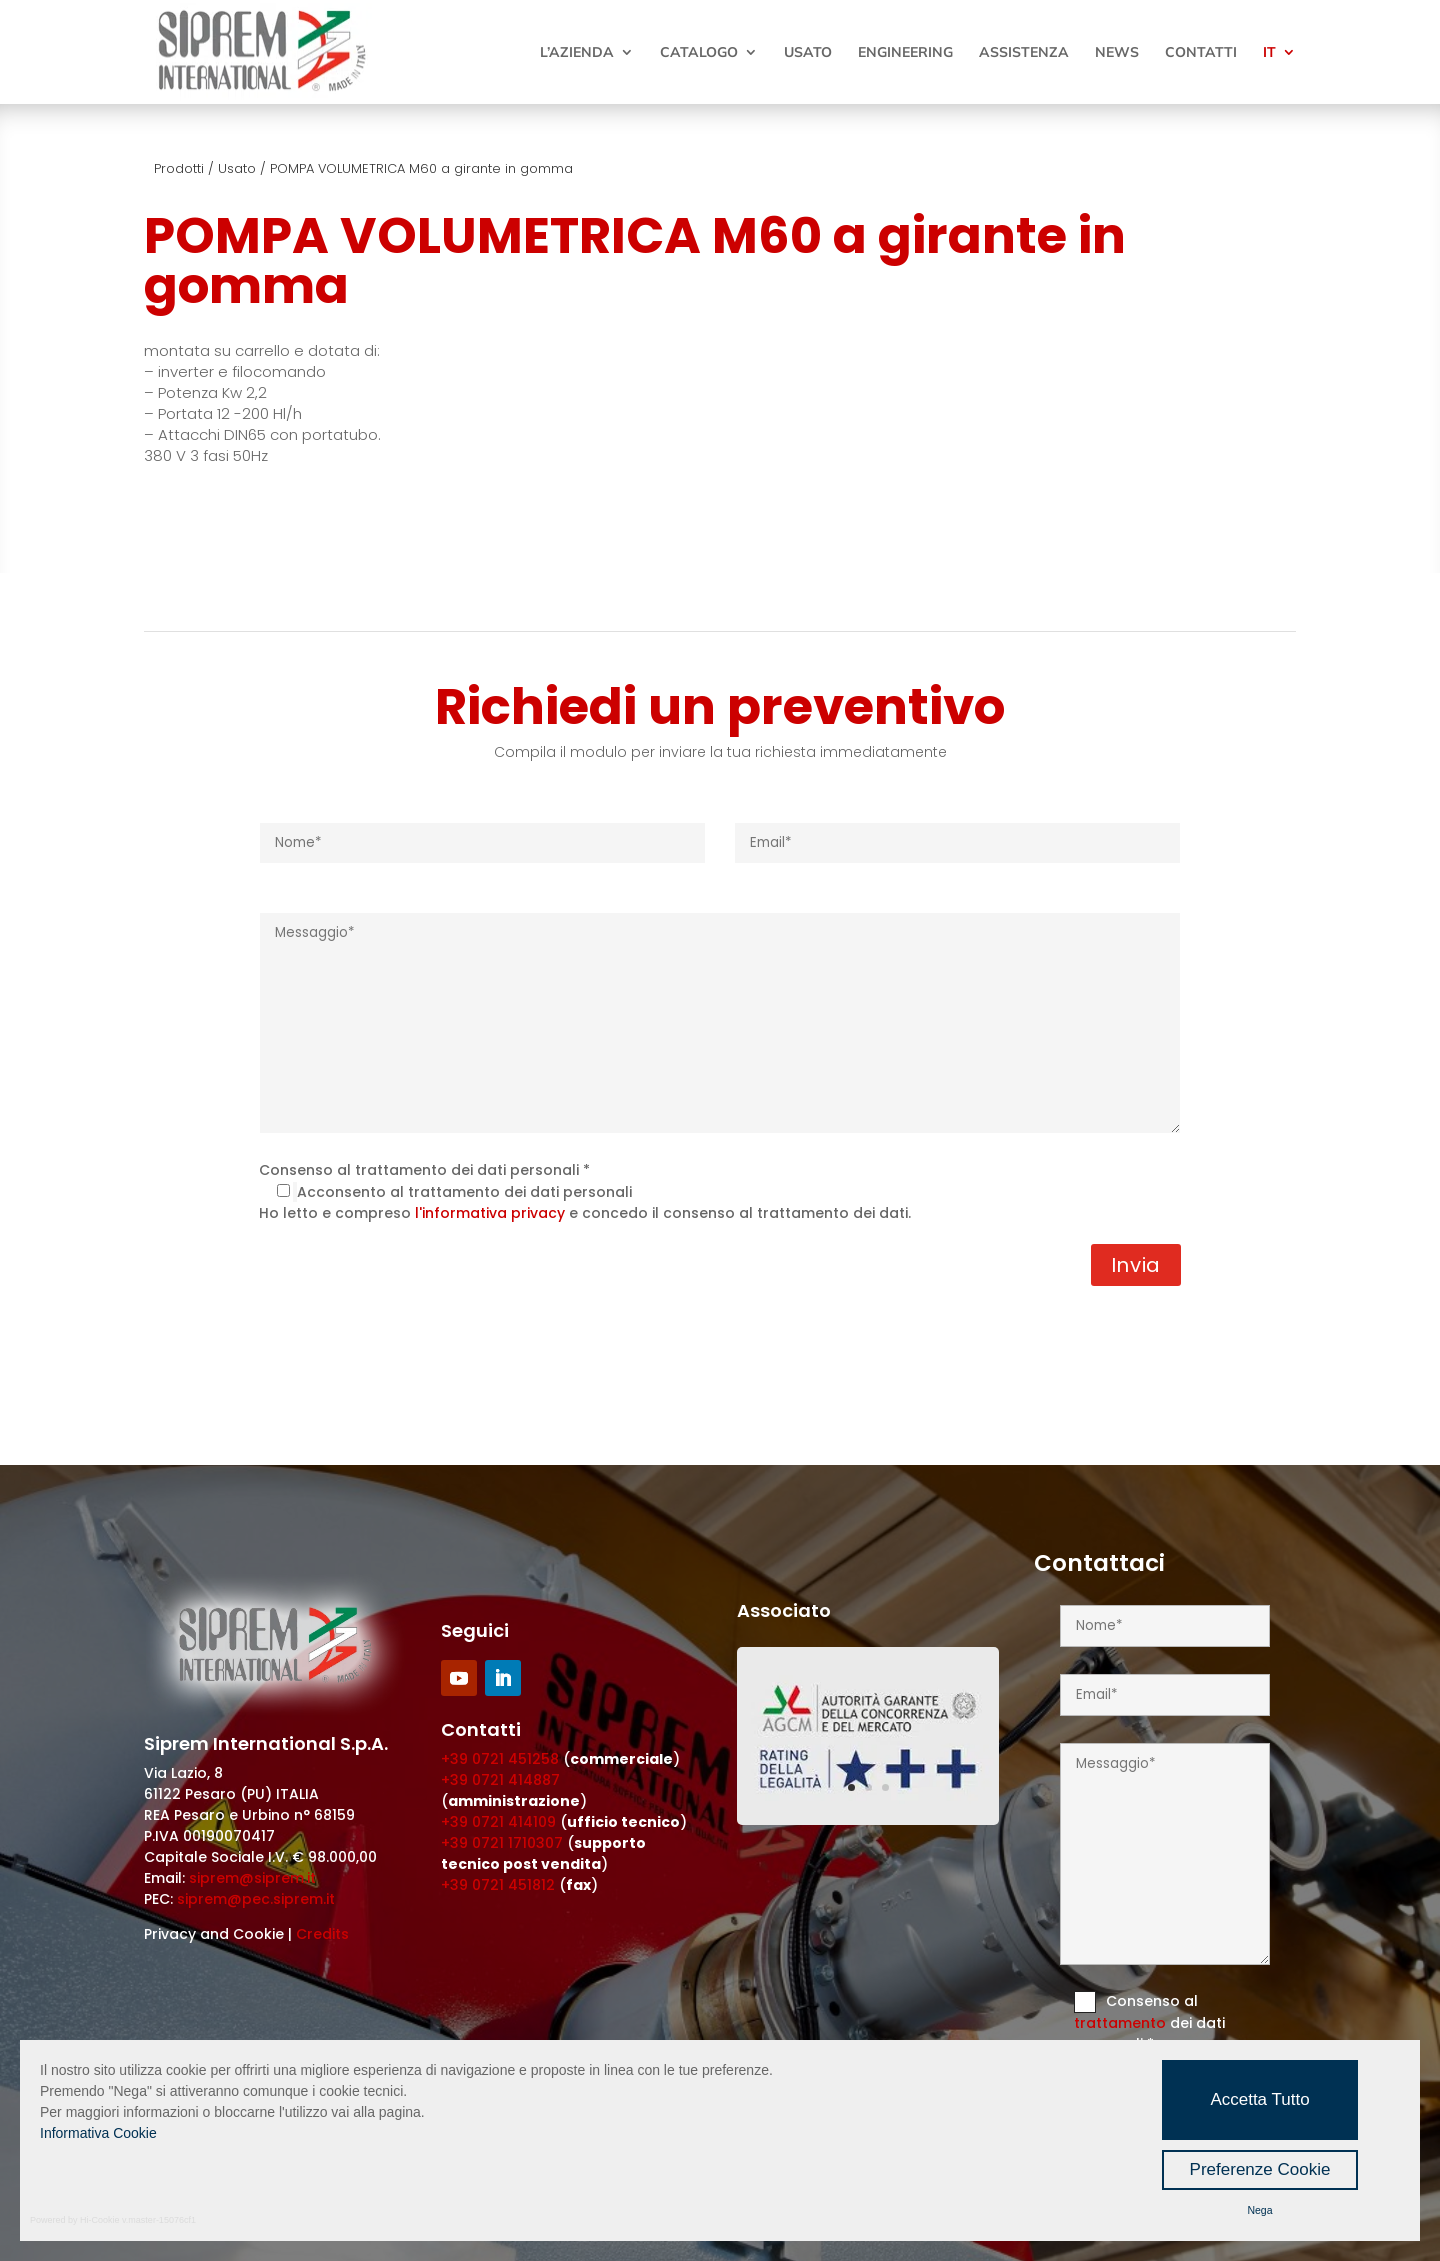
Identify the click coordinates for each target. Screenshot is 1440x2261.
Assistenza (1024, 53)
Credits (322, 1934)
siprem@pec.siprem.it (256, 1899)
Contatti (1201, 53)
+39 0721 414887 (500, 1780)
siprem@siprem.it (252, 1878)
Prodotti (179, 168)
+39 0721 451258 (500, 1759)
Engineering (905, 53)
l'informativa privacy (490, 1213)
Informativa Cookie (98, 2133)
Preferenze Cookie (1260, 2169)
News (1117, 53)
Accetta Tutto (1259, 2099)
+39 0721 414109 (498, 1822)
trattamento (1122, 2023)
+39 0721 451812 (498, 1885)
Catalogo (699, 53)
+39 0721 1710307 (502, 1843)
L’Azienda (577, 53)
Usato (808, 53)
